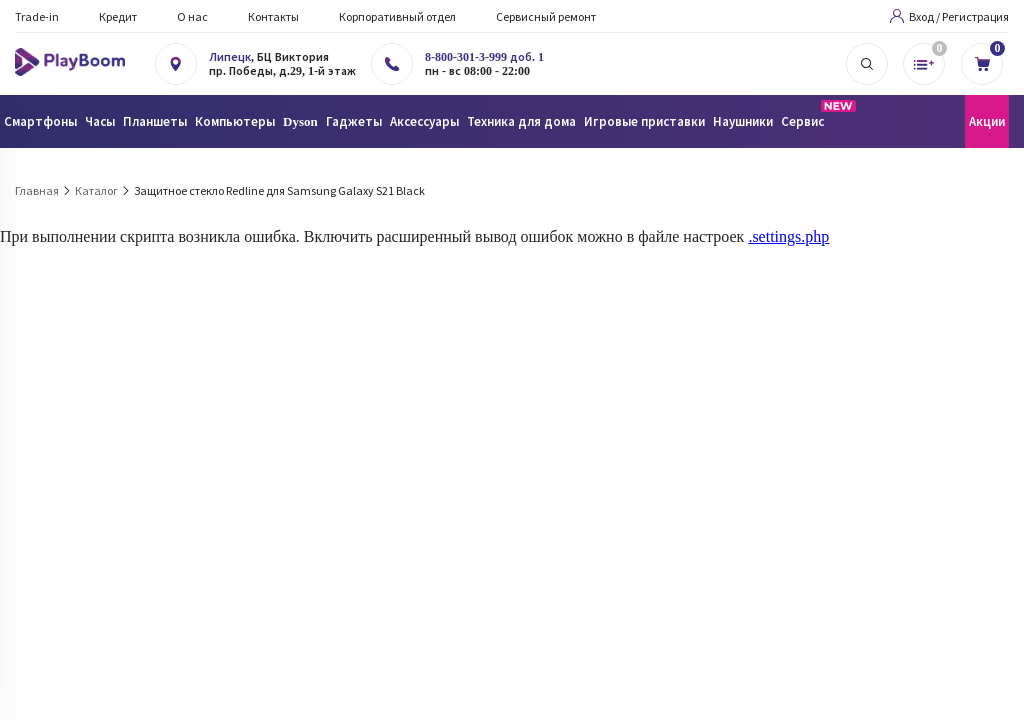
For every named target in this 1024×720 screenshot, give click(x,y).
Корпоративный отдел (397, 16)
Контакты (273, 16)
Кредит (118, 16)
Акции (987, 121)
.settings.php (788, 236)
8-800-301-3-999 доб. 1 (484, 57)
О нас (192, 16)
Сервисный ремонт (546, 16)
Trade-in (37, 16)
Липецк (230, 57)
